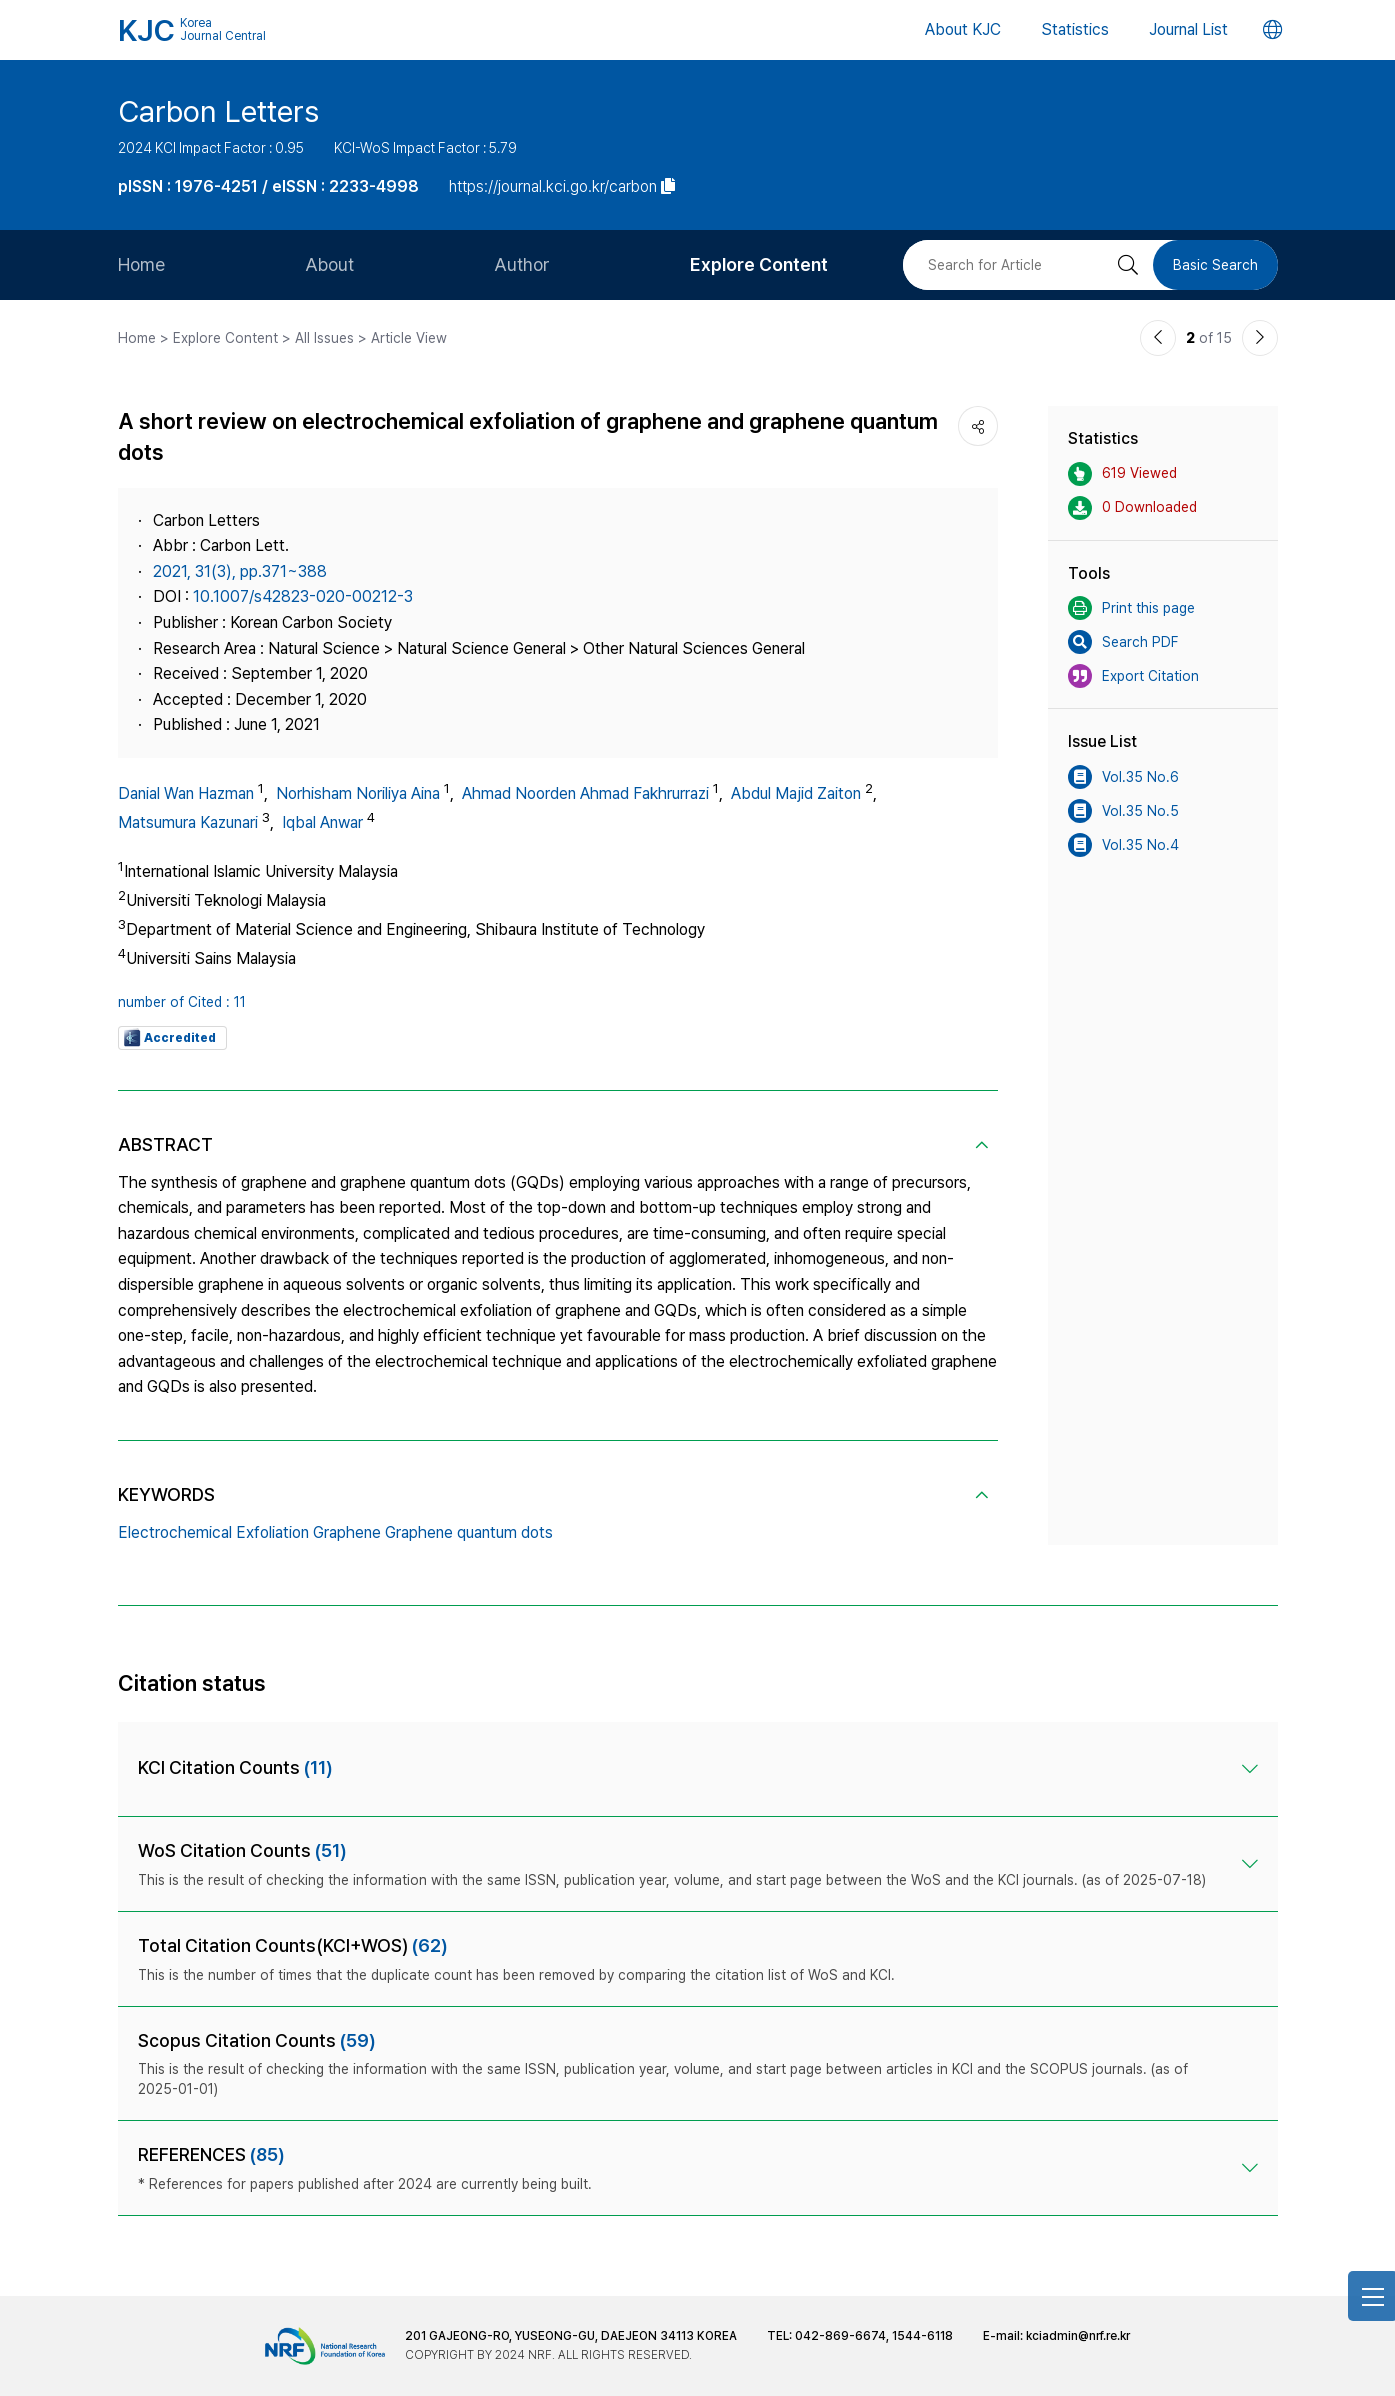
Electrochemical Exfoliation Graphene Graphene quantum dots (335, 1532)
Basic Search (1215, 265)
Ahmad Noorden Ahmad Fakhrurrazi (585, 793)
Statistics (1075, 29)
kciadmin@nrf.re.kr (1078, 2336)
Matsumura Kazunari (188, 822)
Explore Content (759, 264)
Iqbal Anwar (322, 822)
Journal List (1188, 29)
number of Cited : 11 (182, 1002)
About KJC (963, 29)
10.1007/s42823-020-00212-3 (303, 596)
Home (141, 264)
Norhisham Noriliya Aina (358, 793)
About (329, 264)
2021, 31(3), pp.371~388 (240, 571)
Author (522, 264)
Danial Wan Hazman (186, 793)
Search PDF (1123, 642)
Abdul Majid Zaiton (796, 793)
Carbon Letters (218, 111)
